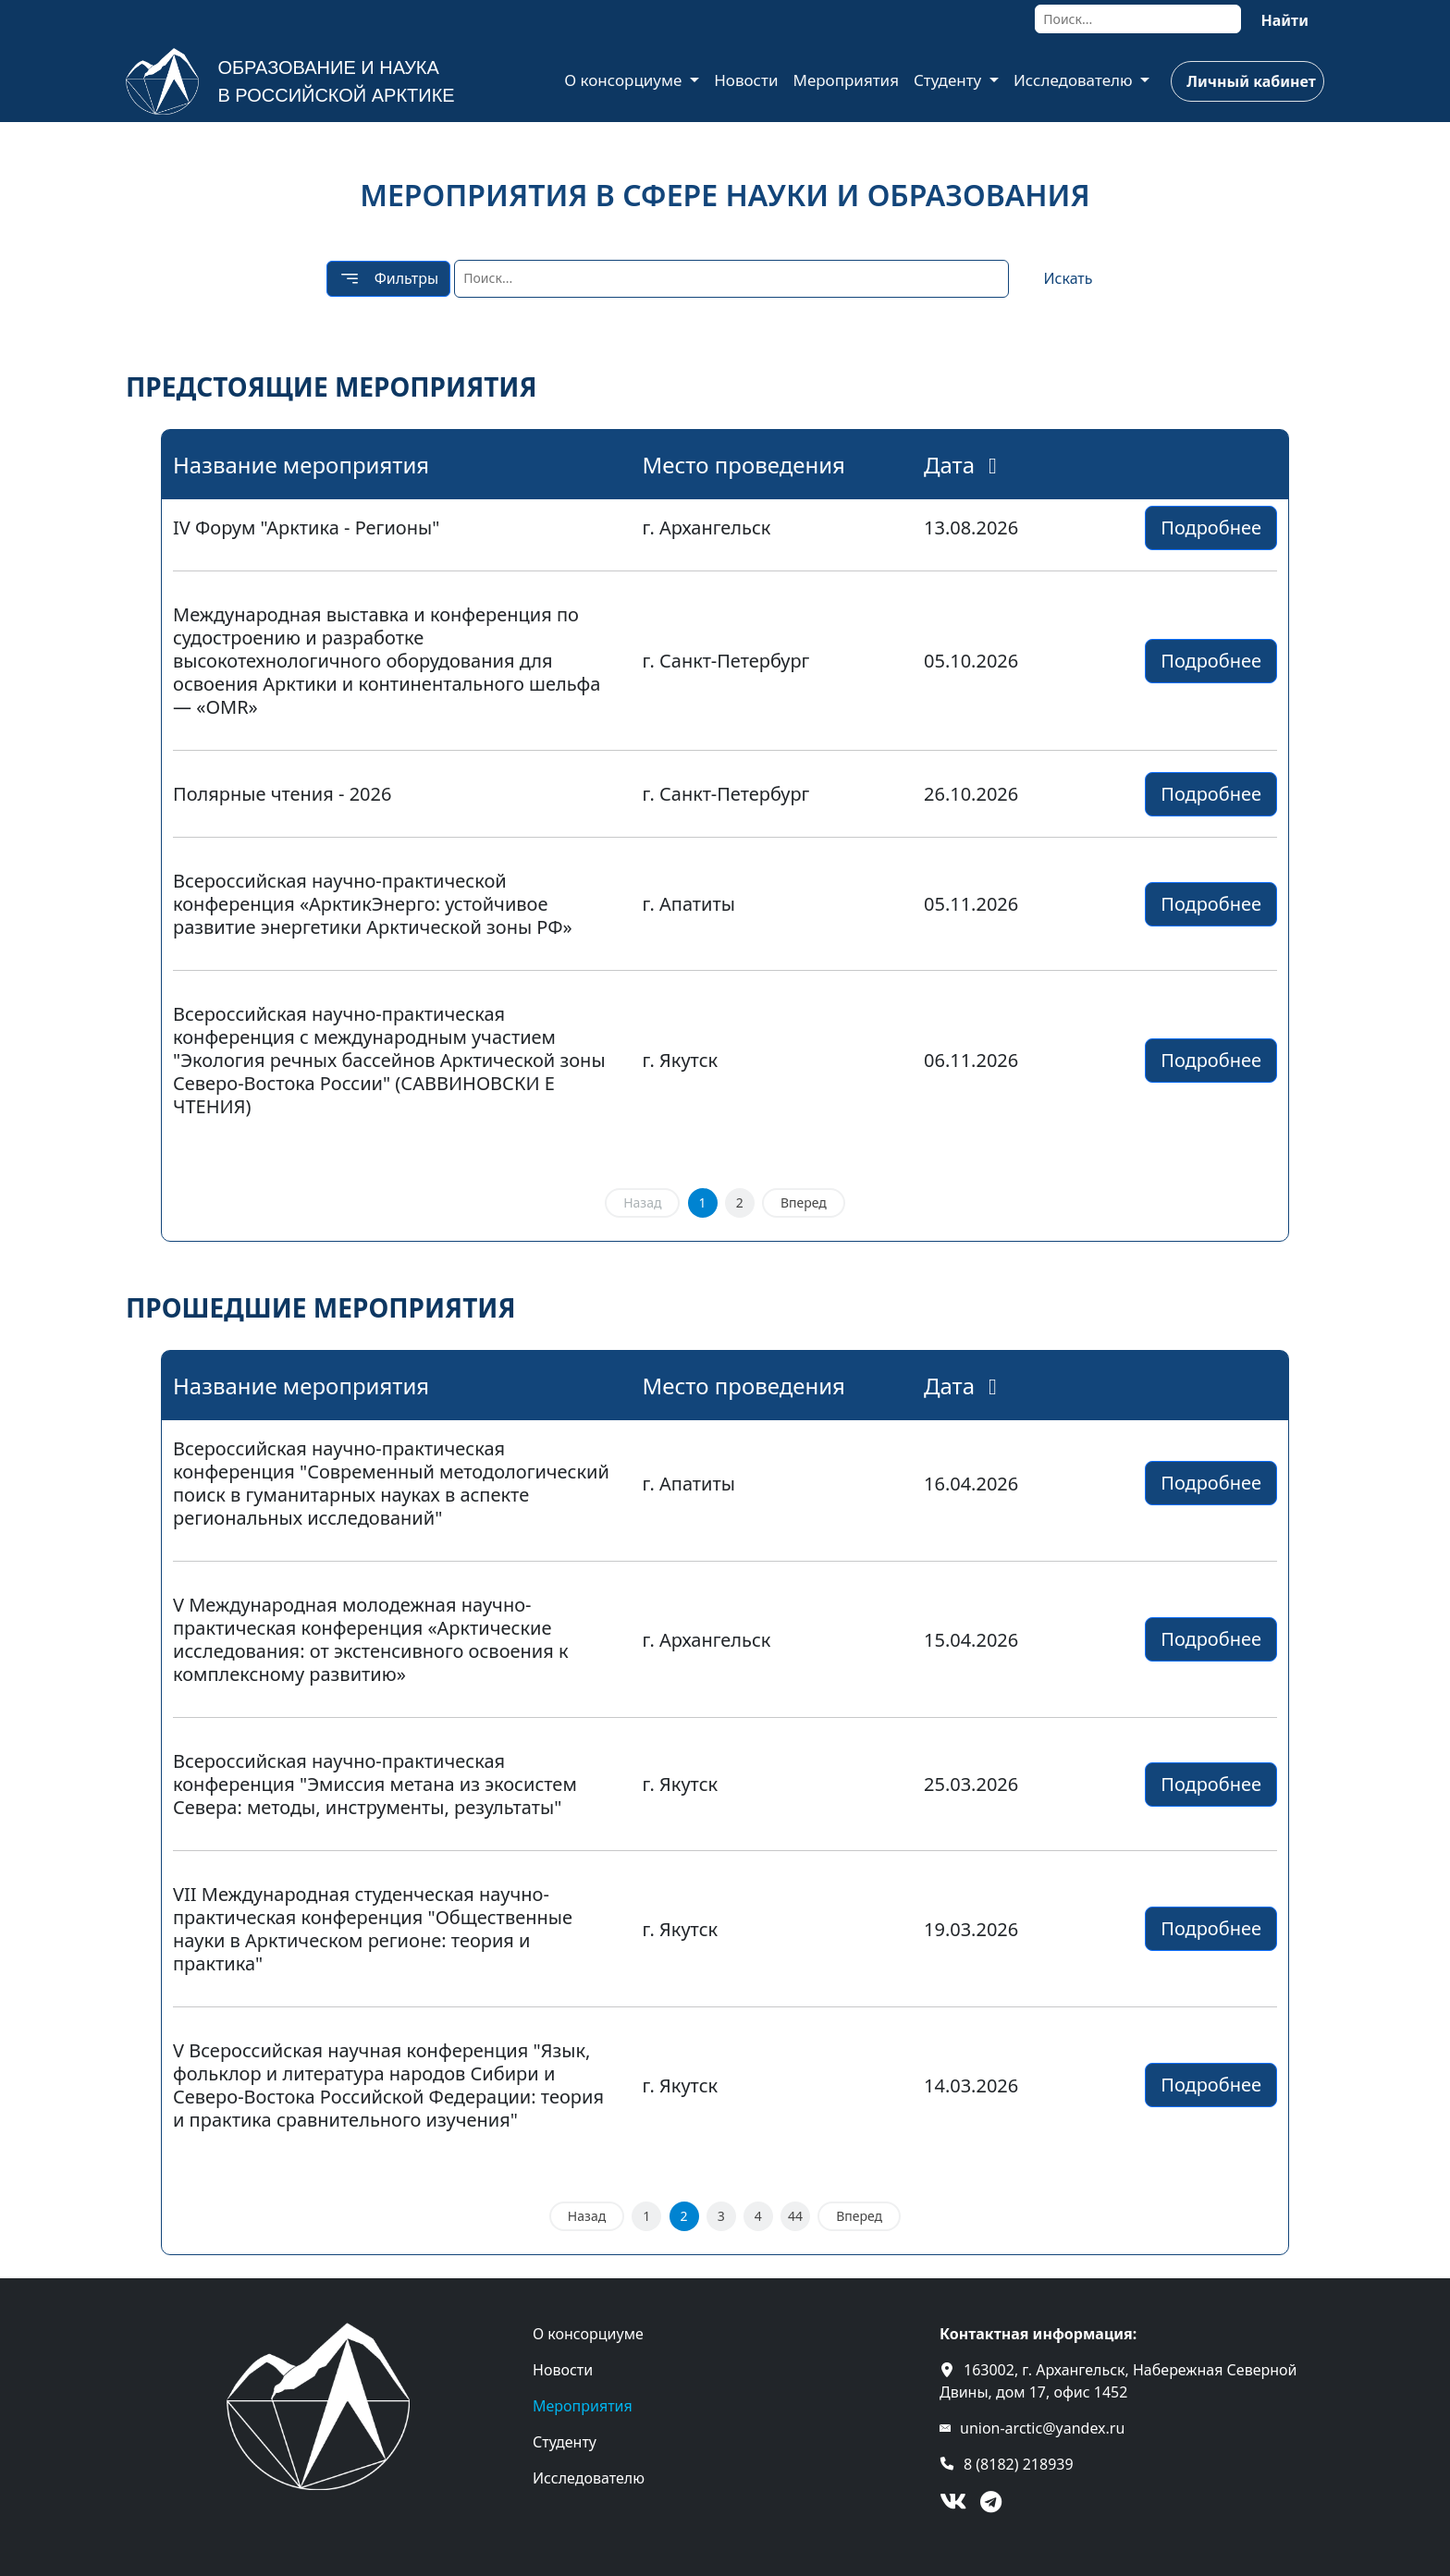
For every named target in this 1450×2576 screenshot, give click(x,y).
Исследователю (1075, 80)
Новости (746, 80)
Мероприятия (846, 80)
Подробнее (1211, 527)
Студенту (950, 80)
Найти (1284, 20)
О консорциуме (625, 80)
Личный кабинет (1250, 81)
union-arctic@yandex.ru (1042, 2428)
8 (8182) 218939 (1019, 2464)
